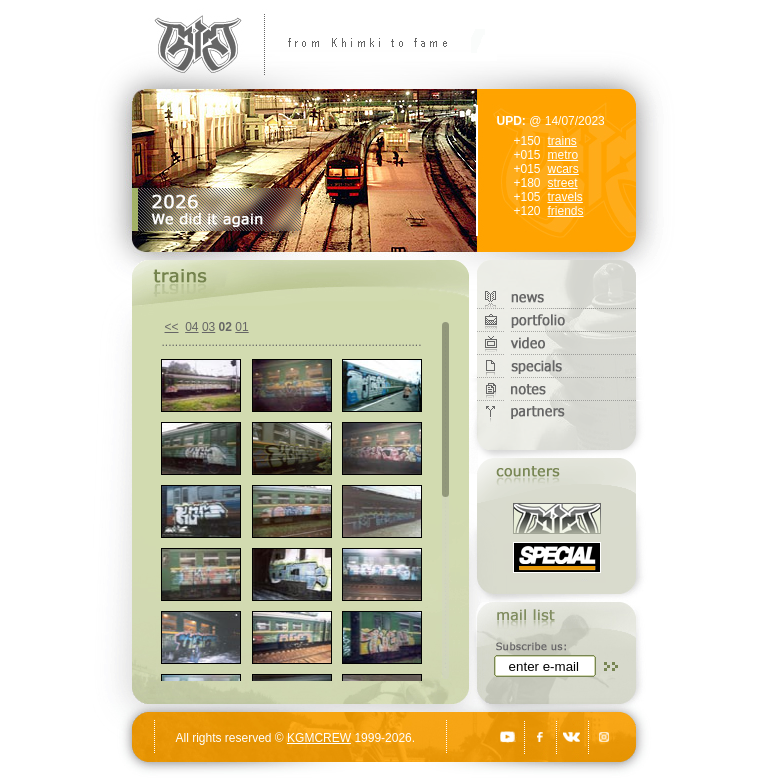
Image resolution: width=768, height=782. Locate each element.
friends (566, 211)
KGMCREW (319, 738)
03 (208, 327)
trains (562, 141)
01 (241, 327)
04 (191, 327)
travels (565, 197)
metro (563, 155)
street (563, 183)
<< (172, 327)
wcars (563, 169)
